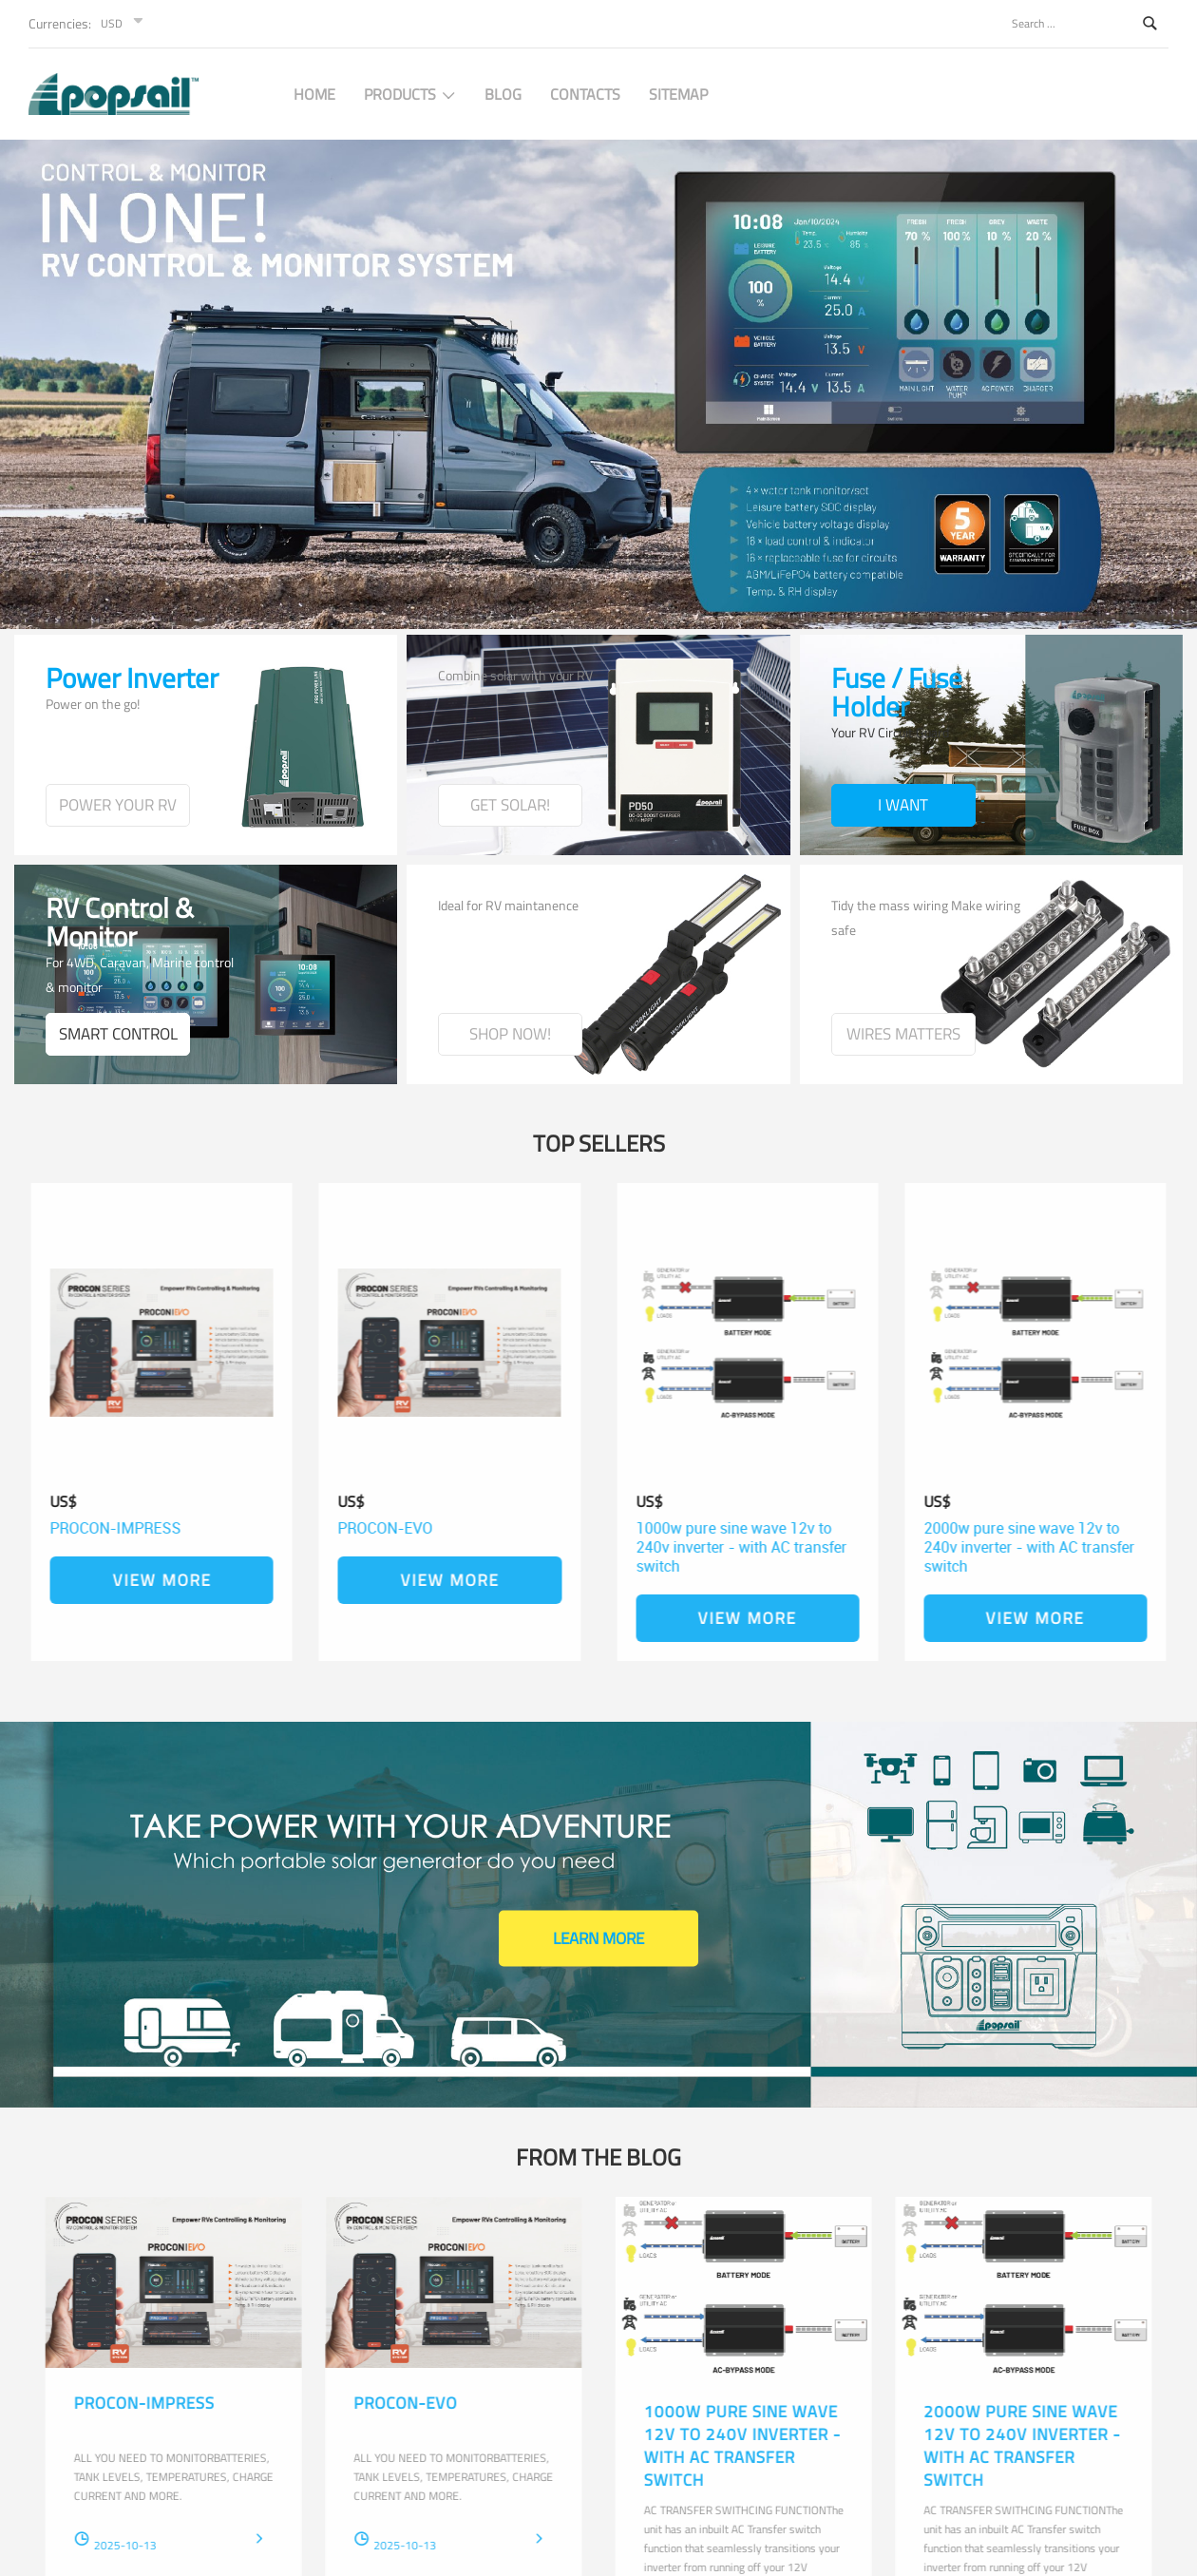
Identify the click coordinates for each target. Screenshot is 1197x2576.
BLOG (503, 94)
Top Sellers (599, 1143)
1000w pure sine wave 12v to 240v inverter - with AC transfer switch (749, 1546)
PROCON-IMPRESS (124, 1527)
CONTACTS (585, 94)
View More (170, 1580)
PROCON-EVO (376, 1527)
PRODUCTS (409, 94)
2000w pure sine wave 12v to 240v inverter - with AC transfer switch (1020, 1546)
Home (314, 94)
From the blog (598, 2157)
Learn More (598, 1938)
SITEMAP (678, 94)
